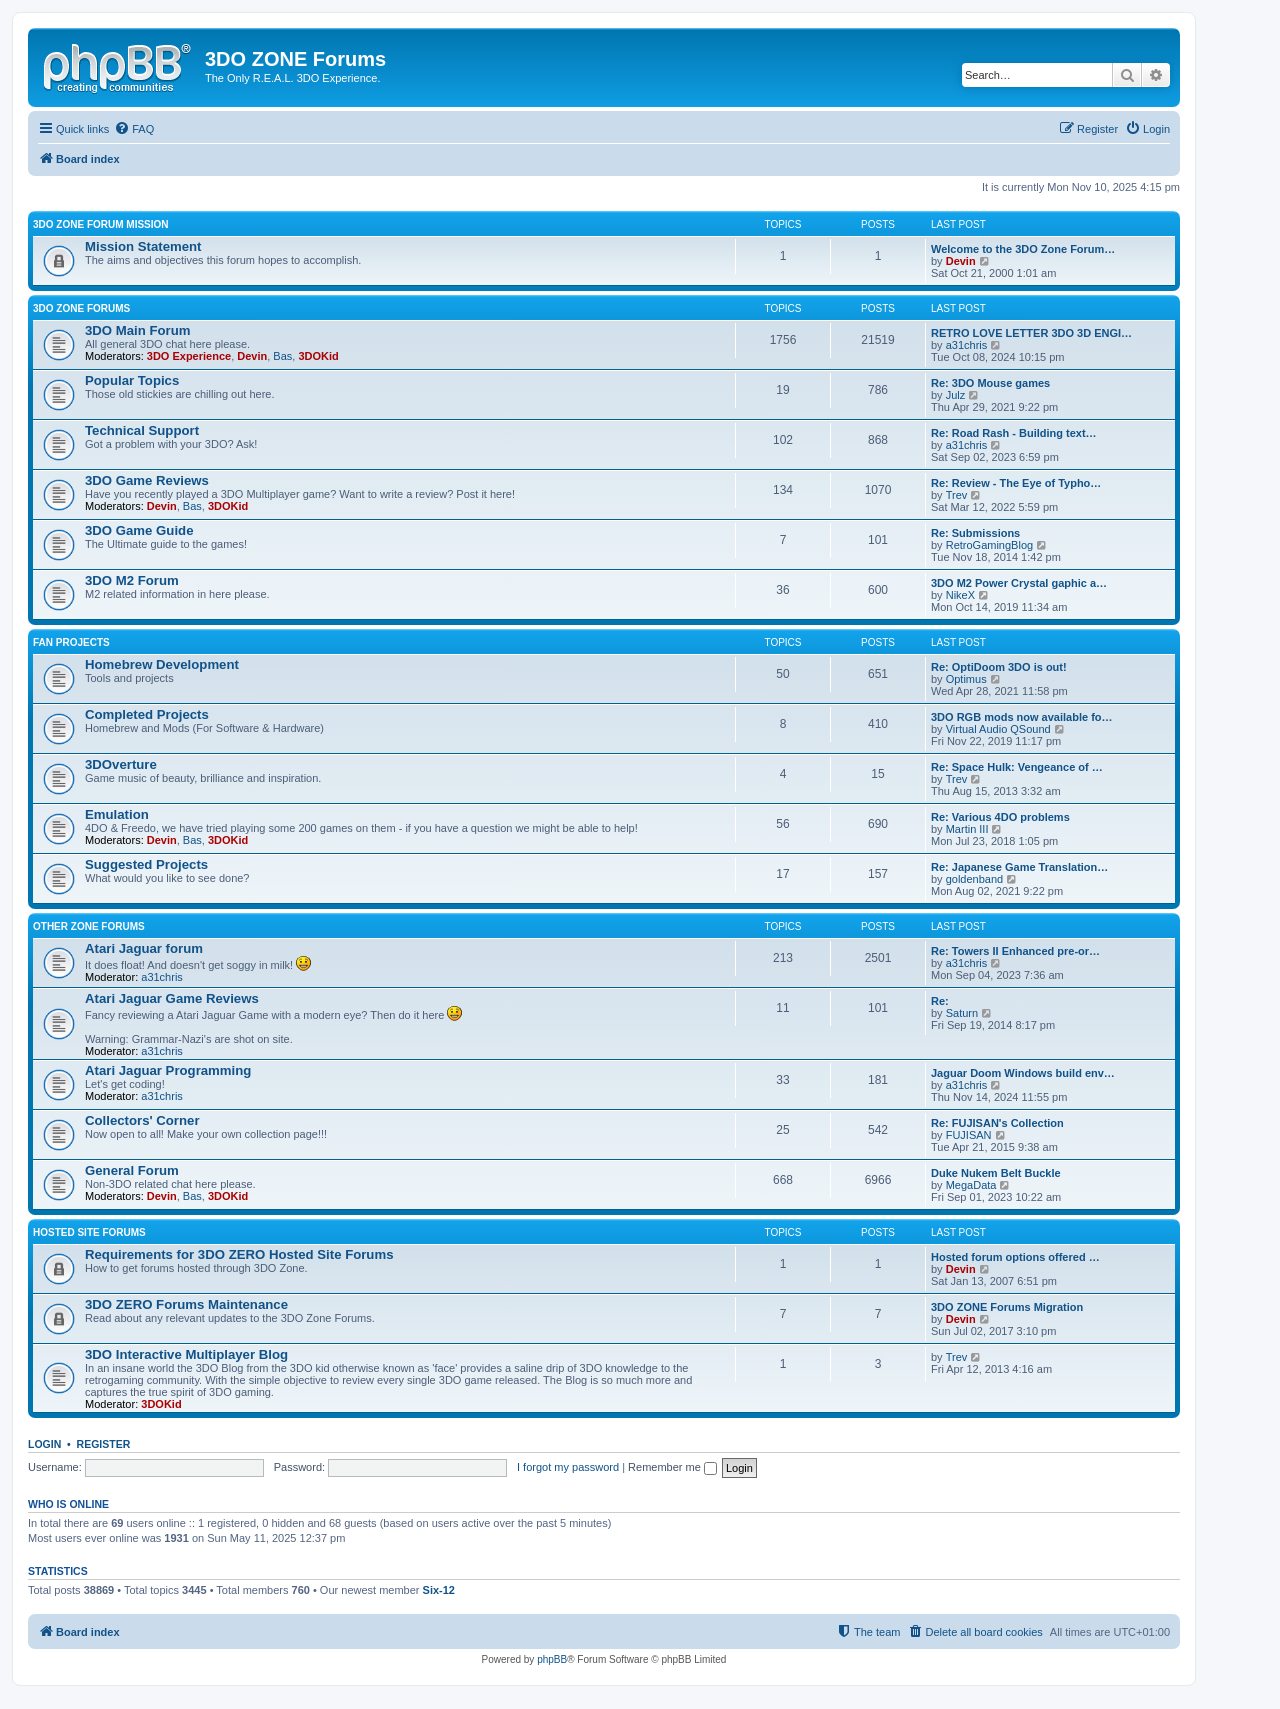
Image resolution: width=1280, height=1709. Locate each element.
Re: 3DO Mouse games (990, 383)
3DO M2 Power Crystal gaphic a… (1019, 583)
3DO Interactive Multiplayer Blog (186, 1354)
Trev (957, 495)
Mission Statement (143, 246)
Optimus (966, 679)
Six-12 (439, 1590)
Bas (282, 356)
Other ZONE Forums (89, 926)
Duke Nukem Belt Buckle (996, 1173)
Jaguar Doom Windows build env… (1023, 1073)
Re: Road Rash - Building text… (1014, 433)
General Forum (132, 1170)
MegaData (971, 1185)
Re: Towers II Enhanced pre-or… (1015, 951)
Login (44, 1444)
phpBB (552, 1659)
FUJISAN (969, 1135)
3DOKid (318, 356)
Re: (940, 1001)
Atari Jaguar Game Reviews (172, 998)
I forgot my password (568, 1467)
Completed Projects (147, 714)
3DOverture (121, 764)
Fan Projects (71, 642)
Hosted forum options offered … (1015, 1257)
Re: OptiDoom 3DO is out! (999, 667)
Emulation (117, 814)
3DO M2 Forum (132, 580)
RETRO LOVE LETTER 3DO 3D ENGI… (1031, 333)
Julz (956, 395)
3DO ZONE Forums (81, 308)
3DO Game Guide (139, 530)
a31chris (967, 345)
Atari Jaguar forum (144, 948)
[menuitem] (134, 129)
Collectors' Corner (142, 1120)
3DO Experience (189, 356)
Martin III (967, 829)
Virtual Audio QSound (998, 729)
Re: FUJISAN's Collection (997, 1123)
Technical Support (142, 430)
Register (104, 1444)
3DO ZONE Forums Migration (1007, 1307)
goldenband (975, 879)
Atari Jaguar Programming (168, 1070)
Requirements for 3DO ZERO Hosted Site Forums (239, 1254)
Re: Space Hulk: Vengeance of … (1017, 767)
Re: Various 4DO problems (1000, 817)
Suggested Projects (146, 864)
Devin (961, 261)
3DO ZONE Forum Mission (101, 224)
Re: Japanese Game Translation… (1019, 867)
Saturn (962, 1013)
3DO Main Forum (138, 330)
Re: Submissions (975, 533)
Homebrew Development (162, 664)
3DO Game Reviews (147, 480)
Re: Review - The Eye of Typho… (1016, 483)
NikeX (960, 595)
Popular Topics (132, 380)
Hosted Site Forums (89, 1232)
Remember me (672, 1467)
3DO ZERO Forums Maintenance (186, 1304)
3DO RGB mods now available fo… (1022, 717)
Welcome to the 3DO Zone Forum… (1023, 249)
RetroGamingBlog (989, 545)
